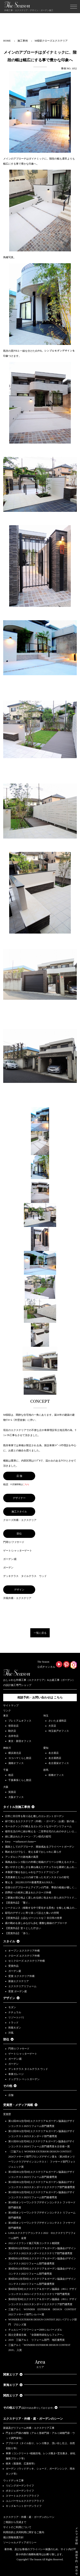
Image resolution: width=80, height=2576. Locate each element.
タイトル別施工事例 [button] (19, 1807)
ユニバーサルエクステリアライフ (25, 2500)
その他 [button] (10, 2085)
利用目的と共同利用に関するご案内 (23, 2532)
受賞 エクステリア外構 (21, 1976)
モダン (12, 2007)
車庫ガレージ (16, 2074)
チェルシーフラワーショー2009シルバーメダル (35, 2329)
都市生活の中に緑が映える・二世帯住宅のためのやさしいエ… (41, 1831)
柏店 (10, 1775)
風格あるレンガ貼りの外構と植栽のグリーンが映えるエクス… (41, 1862)
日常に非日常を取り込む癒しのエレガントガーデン (34, 1816)
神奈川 (7, 1747)
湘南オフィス (16, 1763)
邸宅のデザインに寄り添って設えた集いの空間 (32, 1912)
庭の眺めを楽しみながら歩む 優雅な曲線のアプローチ (36, 1923)
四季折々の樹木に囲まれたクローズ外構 (28, 1892)
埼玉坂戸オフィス (58, 1730)
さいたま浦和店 (57, 1720)
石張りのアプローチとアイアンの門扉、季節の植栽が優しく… (41, 1887)
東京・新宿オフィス (19, 1741)
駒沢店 (12, 1730)
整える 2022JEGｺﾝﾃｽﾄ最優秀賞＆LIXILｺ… (30, 1882)
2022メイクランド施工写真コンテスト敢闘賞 (34, 2243)
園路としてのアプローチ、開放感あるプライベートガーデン (39, 1846)
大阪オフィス (16, 1797)
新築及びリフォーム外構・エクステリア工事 (28, 2427)
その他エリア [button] (30, 2407)
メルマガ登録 (76, 2536)
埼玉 (45, 1715)
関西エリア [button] (13, 2395)
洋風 (10, 2032)
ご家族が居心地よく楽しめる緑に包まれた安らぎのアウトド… (41, 1897)
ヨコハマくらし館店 (19, 1758)
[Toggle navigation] (73, 6)
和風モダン (14, 2027)
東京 (5, 1715)
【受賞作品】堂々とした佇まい (23, 1928)
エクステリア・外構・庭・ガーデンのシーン (33, 2418)
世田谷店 (13, 1725)
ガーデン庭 (14, 1971)
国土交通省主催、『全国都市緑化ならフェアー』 (36, 2334)
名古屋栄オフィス (58, 1763)
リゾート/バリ (16, 2017)
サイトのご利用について (17, 2527)
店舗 (10, 2095)
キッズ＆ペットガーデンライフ (24, 2506)
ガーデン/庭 (15, 2058)
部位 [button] (8, 2039)
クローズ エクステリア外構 (24, 1955)
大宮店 (52, 1725)
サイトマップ (11, 1705)
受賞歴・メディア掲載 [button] (20, 2105)
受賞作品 (13, 1965)
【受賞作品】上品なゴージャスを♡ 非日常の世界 (35, 1918)
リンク (7, 1710)
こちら (26, 1484)
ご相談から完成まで (14, 2522)
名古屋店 (53, 1752)
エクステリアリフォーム (22, 1986)
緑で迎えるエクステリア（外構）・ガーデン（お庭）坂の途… (41, 1821)
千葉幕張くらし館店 (19, 1780)
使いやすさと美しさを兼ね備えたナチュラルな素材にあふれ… (41, 1867)
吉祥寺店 (13, 1736)
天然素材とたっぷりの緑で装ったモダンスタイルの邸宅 (37, 1877)
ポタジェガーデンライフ (20, 2490)
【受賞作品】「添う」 (18, 1933)
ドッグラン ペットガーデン (24, 2079)
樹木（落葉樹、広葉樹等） (21, 2463)
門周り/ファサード (18, 2048)
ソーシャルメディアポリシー (19, 2542)
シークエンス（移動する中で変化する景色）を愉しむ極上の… (41, 1907)
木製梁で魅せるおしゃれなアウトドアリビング (32, 1872)
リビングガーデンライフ (20, 2485)
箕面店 (12, 1792)
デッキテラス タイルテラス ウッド (28, 2069)
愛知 (45, 1747)
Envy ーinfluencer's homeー (20, 1841)
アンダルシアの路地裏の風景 (21, 1856)
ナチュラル (14, 2012)
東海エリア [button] (13, 2385)
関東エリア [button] (13, 2374)
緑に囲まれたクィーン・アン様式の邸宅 (28, 1836)
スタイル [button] (11, 1941)
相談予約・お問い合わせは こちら (40, 1697)
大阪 (5, 1786)
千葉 (5, 1769)
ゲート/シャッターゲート (22, 2053)
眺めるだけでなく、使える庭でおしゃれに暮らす (33, 1851)
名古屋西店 (54, 1758)
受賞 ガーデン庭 (17, 1991)
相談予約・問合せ (76, 2563)
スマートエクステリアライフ (22, 2495)
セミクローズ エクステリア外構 (26, 1960)
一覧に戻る (40, 1632)
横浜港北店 (14, 1752)
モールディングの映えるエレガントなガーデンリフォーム (38, 1826)
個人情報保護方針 (13, 2537)
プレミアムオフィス (19, 1720)
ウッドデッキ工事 (13, 2480)
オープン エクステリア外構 (24, 1950)
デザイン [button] (11, 1998)
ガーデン (13, 2063)
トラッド (13, 2022)
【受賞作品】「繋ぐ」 (18, 1902)
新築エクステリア (18, 1981)
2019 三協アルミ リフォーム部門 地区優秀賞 (36, 2339)
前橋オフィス (56, 1775)
